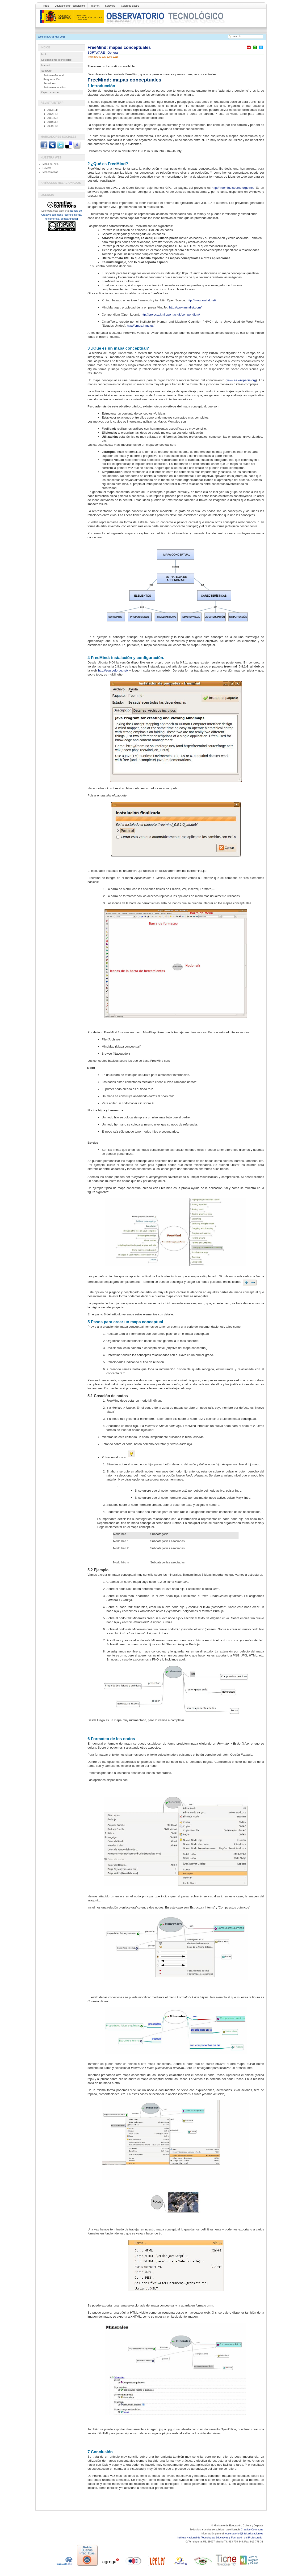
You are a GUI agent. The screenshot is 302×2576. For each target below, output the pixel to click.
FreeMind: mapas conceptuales (119, 47)
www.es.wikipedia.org (241, 380)
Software (110, 5)
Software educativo (54, 87)
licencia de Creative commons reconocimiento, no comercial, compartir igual (61, 214)
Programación (51, 79)
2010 (48, 121)
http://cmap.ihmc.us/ (140, 325)
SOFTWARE (97, 52)
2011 (48, 117)
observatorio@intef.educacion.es (244, 2533)
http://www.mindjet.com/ (185, 307)
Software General (53, 75)
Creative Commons (252, 2529)
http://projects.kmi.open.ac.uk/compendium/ (170, 314)
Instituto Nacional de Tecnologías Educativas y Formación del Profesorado (220, 2537)
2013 (48, 109)
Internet (95, 5)
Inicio (46, 5)
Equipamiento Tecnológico (70, 5)
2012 (48, 113)
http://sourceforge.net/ (113, 670)
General (113, 52)
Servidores (49, 83)
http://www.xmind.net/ (201, 300)
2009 (48, 125)
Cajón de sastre (130, 5)
